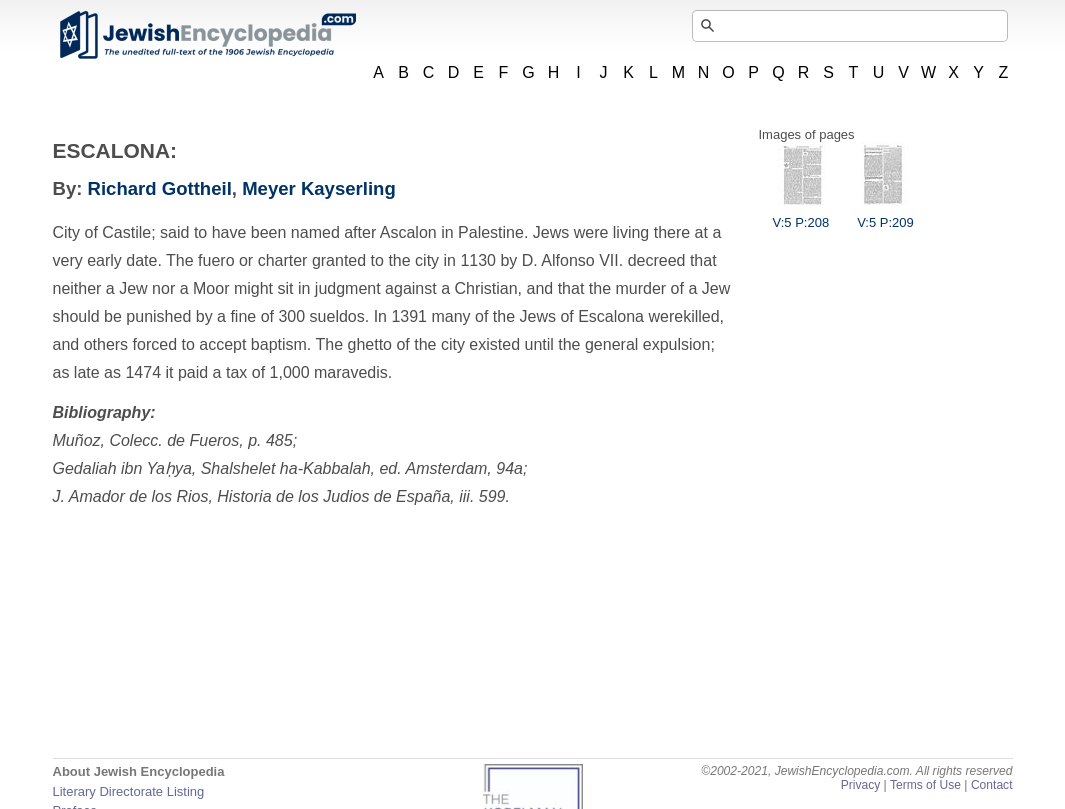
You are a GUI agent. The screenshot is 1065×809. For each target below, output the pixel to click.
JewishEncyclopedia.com (207, 35)
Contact (992, 785)
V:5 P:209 (885, 215)
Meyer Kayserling (319, 188)
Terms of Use (925, 785)
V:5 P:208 (801, 215)
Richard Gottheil (160, 188)
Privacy (861, 785)
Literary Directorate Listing (129, 791)
